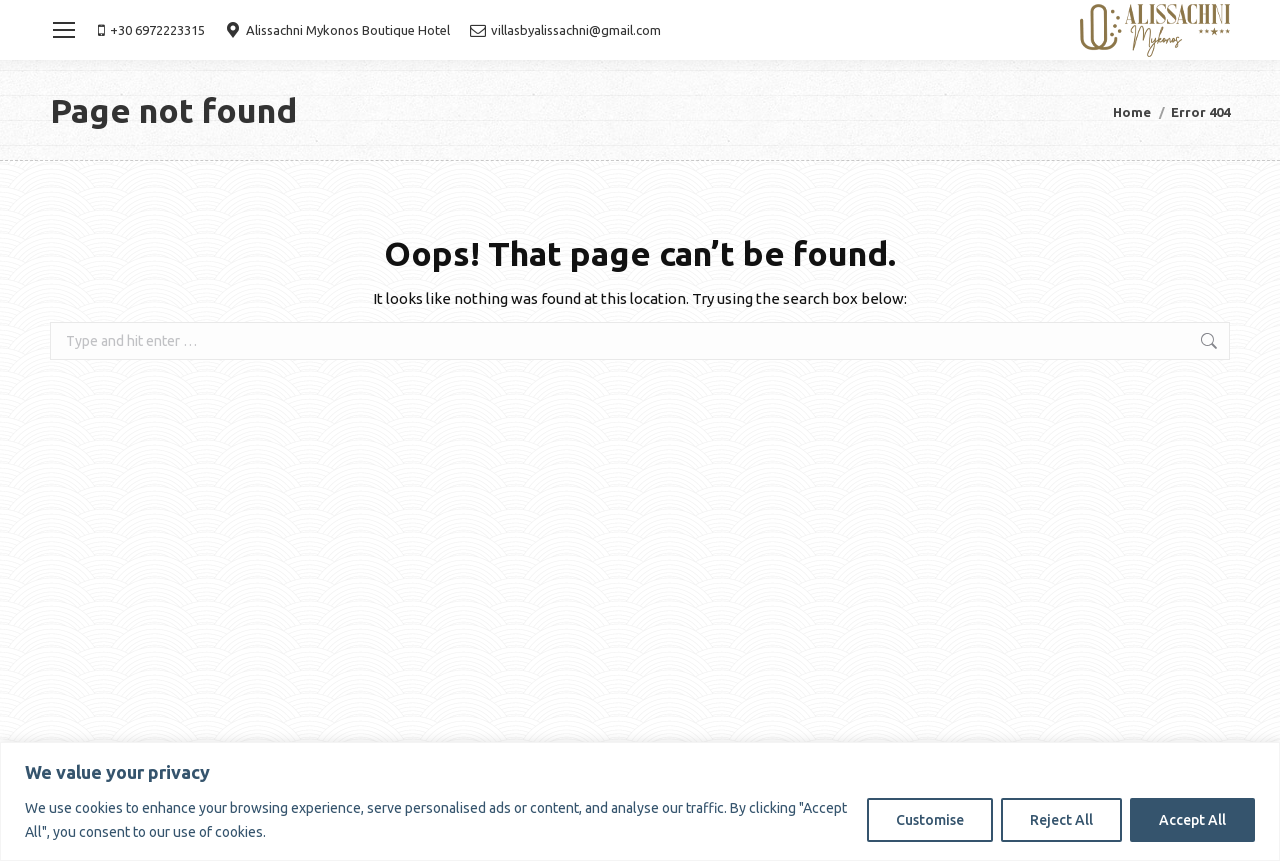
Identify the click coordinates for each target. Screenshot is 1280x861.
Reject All (1061, 820)
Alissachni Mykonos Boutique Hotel (337, 30)
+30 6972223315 (151, 30)
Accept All (1192, 820)
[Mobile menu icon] (64, 30)
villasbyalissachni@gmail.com (565, 30)
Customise (930, 820)
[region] (640, 801)
